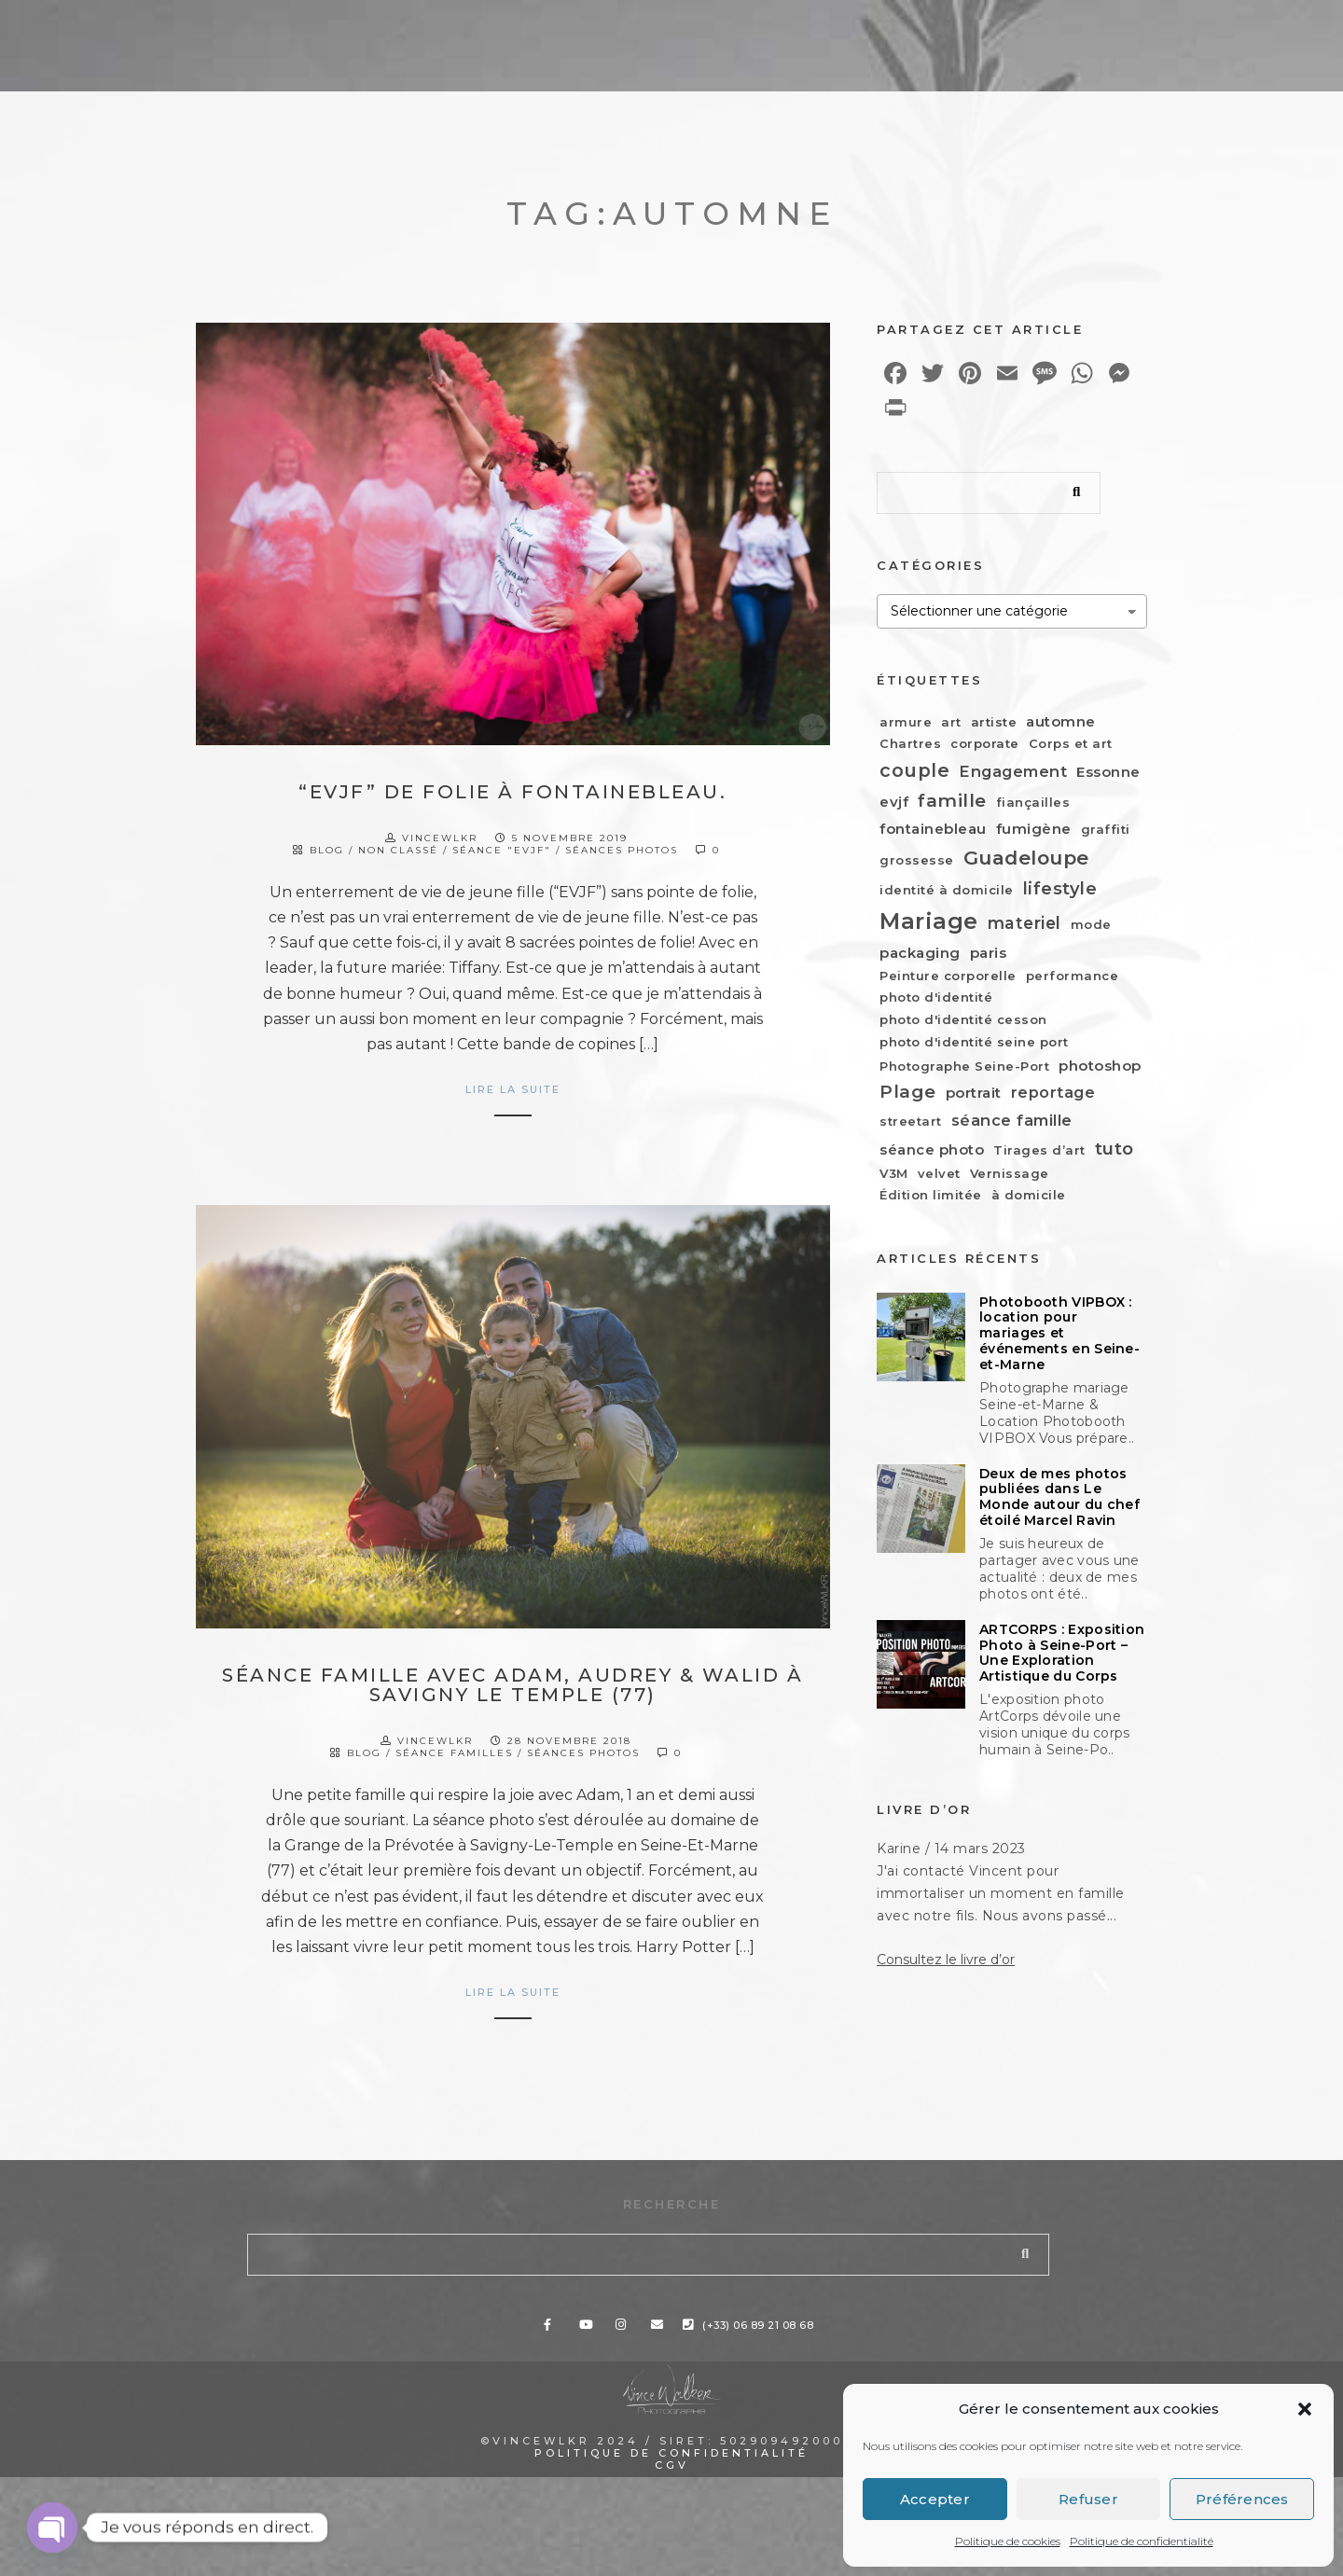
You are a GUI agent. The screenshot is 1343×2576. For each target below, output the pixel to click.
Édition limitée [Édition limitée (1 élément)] (930, 1194)
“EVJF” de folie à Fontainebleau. (512, 792)
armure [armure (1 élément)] (905, 721)
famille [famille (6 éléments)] (952, 800)
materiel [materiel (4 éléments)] (1024, 923)
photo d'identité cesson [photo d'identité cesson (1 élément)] (963, 1019)
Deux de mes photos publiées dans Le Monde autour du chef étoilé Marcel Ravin (1059, 1497)
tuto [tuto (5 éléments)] (1114, 1148)
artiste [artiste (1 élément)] (994, 721)
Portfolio (720, 56)
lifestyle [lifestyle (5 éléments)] (1060, 888)
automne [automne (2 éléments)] (1061, 721)
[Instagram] (986, 30)
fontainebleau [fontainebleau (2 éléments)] (933, 829)
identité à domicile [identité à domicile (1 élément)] (946, 889)
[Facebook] (920, 30)
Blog (963, 56)
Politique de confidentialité (1141, 2541)
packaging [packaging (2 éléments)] (920, 953)
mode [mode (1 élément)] (1091, 924)
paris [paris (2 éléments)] (988, 953)
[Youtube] (954, 30)
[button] (1304, 2409)
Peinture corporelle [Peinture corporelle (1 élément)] (948, 975)
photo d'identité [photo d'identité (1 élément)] (935, 997)
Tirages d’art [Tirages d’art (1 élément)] (1039, 1150)
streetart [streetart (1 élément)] (910, 1121)
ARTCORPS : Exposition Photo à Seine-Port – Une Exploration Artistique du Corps (1061, 1714)
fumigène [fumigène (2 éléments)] (1034, 829)
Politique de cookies (1007, 2541)
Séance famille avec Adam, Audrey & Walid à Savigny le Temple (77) (512, 1685)
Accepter (935, 2499)
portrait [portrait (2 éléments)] (974, 1092)
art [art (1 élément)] (951, 721)
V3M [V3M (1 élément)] (893, 1173)
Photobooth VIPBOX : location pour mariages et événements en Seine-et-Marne (1059, 1334)
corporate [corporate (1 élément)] (984, 743)
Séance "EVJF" (501, 850)
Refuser (1088, 2499)
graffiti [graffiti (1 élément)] (1105, 829)
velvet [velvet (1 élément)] (939, 1173)
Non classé (398, 850)
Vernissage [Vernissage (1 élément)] (1009, 1173)
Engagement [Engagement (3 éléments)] (1013, 771)
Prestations (580, 56)
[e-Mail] (1020, 30)
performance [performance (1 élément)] (1072, 975)
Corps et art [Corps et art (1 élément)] (1071, 743)
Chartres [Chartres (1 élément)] (910, 743)
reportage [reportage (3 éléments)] (1053, 1092)
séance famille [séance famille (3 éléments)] (1012, 1120)
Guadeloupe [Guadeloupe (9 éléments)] (1026, 857)
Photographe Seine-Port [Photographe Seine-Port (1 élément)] (964, 1066)
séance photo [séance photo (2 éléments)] (931, 1149)
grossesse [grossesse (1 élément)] (916, 859)
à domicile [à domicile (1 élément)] (1028, 1194)
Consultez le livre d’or (946, 2076)
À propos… (853, 56)
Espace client (1090, 56)
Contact (1236, 56)
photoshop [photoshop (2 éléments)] (1100, 1065)
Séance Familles (454, 1753)
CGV (672, 2563)
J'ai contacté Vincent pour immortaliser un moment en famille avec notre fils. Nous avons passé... (1001, 2009)
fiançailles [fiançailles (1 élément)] (1033, 802)
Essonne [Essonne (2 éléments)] (1108, 772)
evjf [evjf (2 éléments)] (893, 801)
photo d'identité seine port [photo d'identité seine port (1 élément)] (974, 1041)
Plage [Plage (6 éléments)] (907, 1091)
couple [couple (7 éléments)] (914, 770)
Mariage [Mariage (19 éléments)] (928, 921)
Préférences (1242, 2499)
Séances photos (621, 850)
